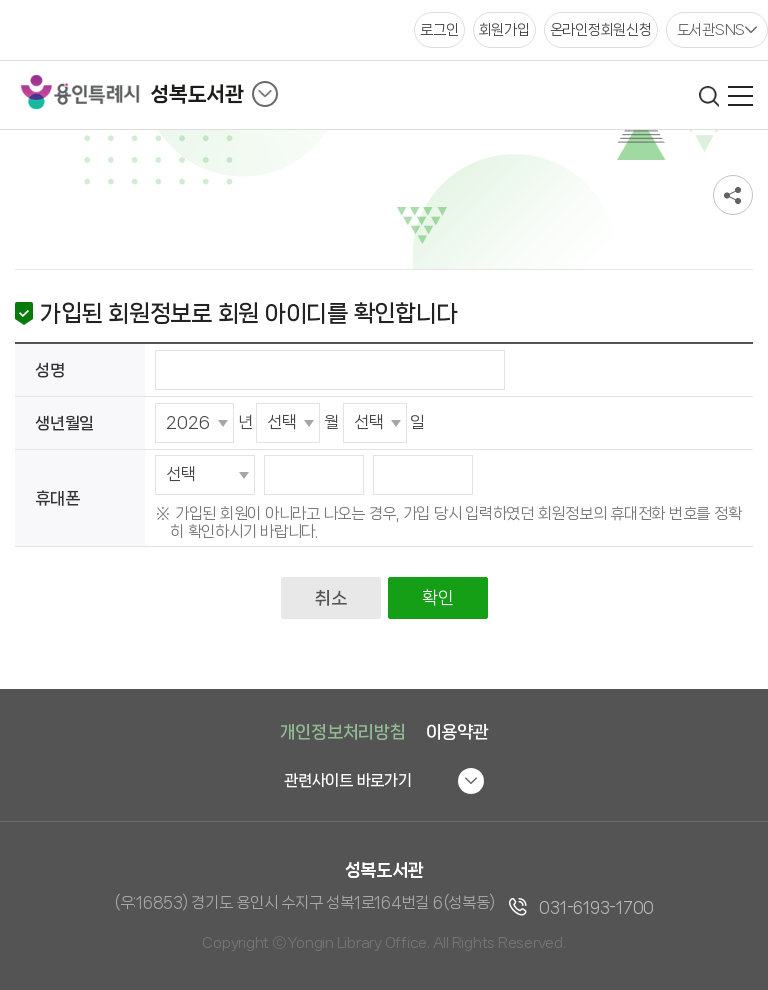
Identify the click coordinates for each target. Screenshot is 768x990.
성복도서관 (197, 94)
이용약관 (457, 732)
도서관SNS (711, 30)
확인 (437, 598)
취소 (330, 598)
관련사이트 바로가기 (348, 780)
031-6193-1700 (596, 907)
